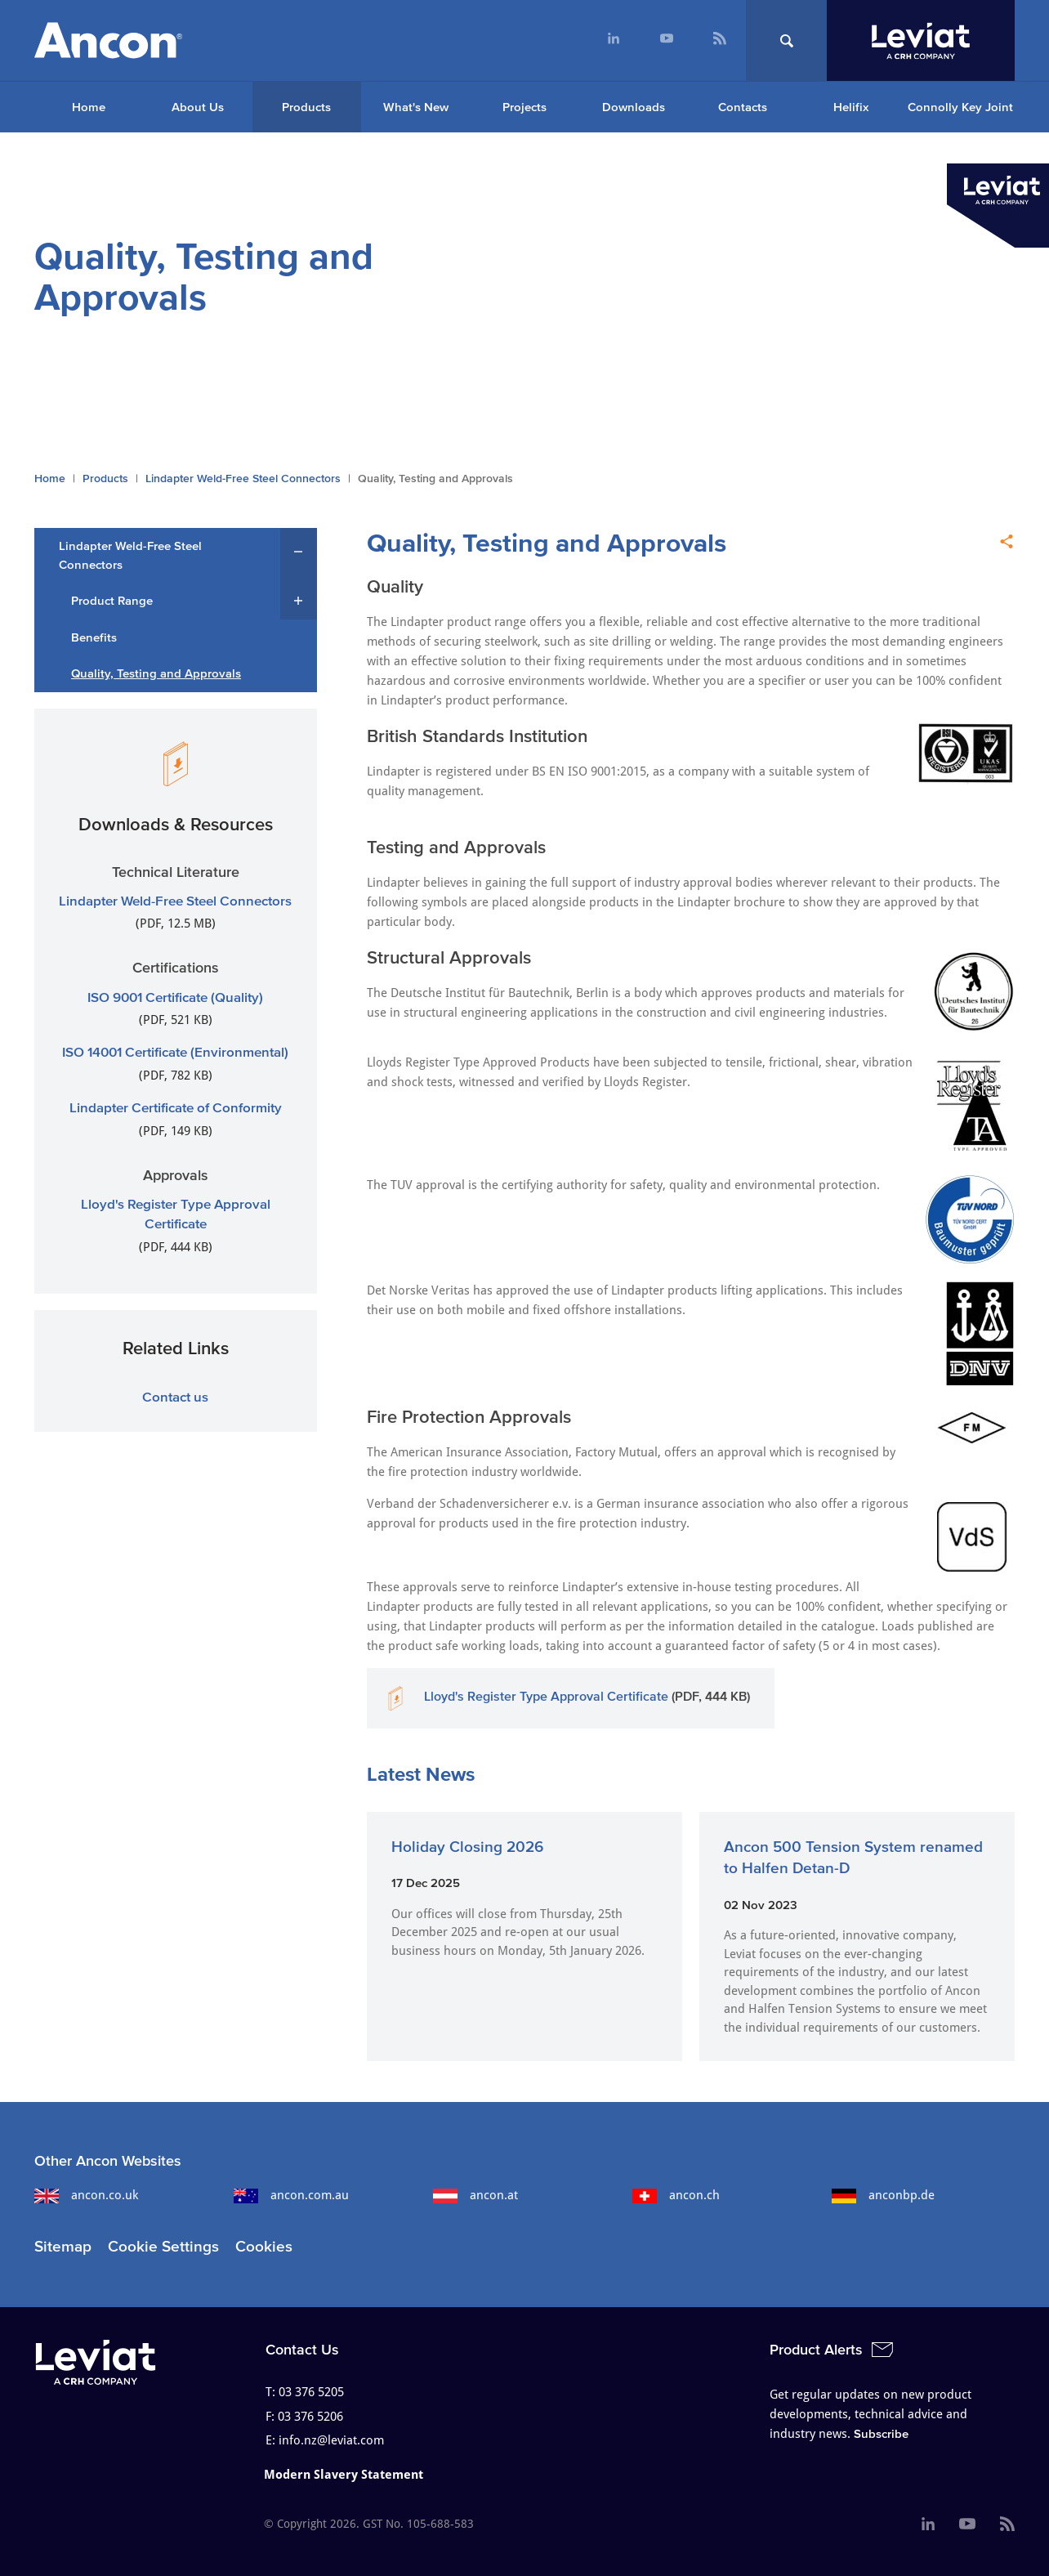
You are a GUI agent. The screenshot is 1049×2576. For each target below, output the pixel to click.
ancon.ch (676, 2195)
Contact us (175, 1396)
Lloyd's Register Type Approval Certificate (546, 1695)
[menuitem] (613, 40)
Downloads (633, 107)
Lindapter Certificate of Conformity (175, 1107)
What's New (416, 107)
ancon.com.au (291, 2195)
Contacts (742, 107)
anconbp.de (883, 2195)
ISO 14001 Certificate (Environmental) (175, 1051)
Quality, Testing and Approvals (156, 673)
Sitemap (63, 2246)
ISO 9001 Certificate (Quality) (175, 996)
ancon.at (475, 2195)
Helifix (850, 107)
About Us (198, 107)
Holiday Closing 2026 (467, 1846)
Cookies (263, 2246)
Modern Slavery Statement (343, 2474)
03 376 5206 (310, 2416)
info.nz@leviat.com (331, 2440)
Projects (524, 107)
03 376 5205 (311, 2392)
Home (88, 107)
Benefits (94, 637)
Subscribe (881, 2433)
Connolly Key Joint (960, 107)
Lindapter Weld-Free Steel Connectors (243, 478)
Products (306, 107)
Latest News (421, 1774)
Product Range (112, 600)
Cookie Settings (163, 2246)
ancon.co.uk (86, 2195)
